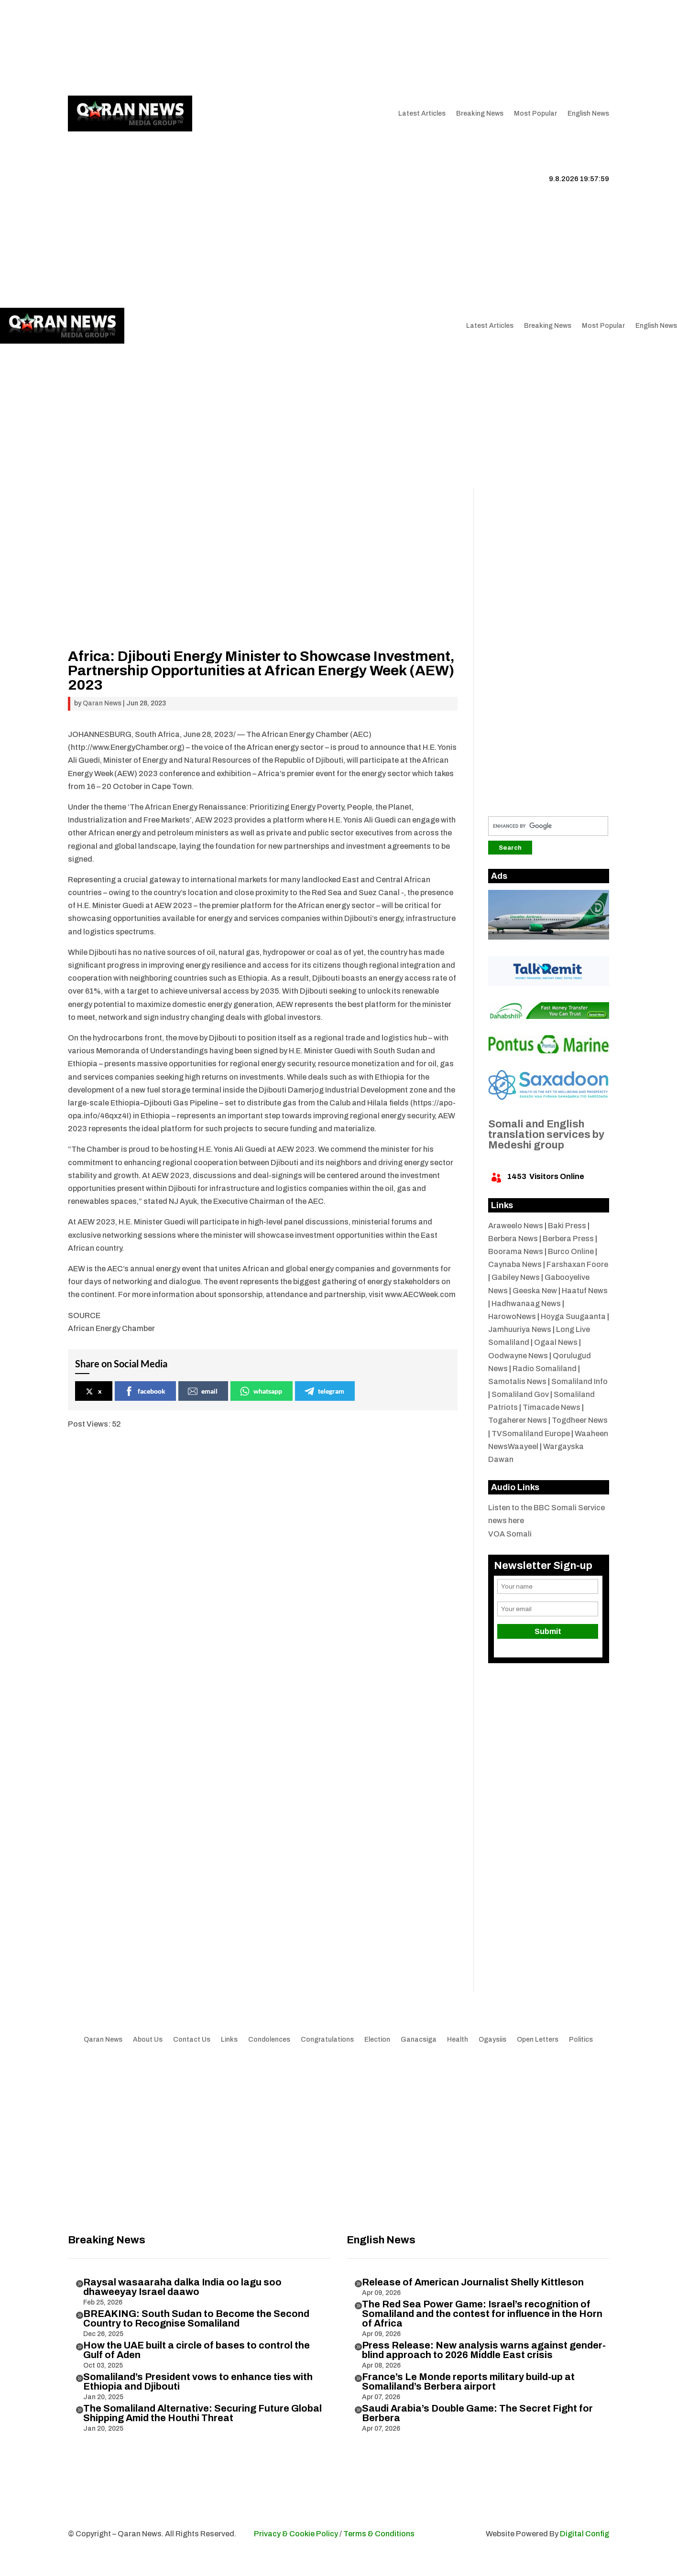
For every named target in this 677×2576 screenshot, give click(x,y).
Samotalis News (517, 1381)
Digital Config (584, 2534)
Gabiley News (515, 1277)
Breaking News (479, 113)
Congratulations (327, 2039)
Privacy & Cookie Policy (296, 2534)
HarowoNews (512, 1316)
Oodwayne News (518, 1356)
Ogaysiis (492, 2039)
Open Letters (537, 2039)
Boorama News (515, 1251)
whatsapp (261, 1391)
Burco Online (571, 1251)
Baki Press (567, 1226)
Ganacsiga (419, 2039)
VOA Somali (510, 1534)
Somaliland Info (579, 1381)
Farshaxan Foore (577, 1264)
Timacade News (551, 1407)
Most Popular (535, 113)
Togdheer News (580, 1420)
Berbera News (513, 1238)
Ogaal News (556, 1342)
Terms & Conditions (379, 2534)
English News (588, 113)
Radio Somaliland (545, 1368)
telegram (324, 1391)
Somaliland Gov (520, 1394)
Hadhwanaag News (526, 1303)
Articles (129, 47)
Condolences (269, 2039)
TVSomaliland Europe (530, 1433)
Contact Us (247, 47)
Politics (581, 2039)
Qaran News (87, 47)
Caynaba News (515, 1264)
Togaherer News (517, 1420)
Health (457, 2039)
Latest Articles (422, 113)
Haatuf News (585, 1291)
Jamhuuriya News (519, 1329)
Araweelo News (515, 1226)
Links (210, 47)
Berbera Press (568, 1238)
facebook (144, 1391)
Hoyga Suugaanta (573, 1316)
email (203, 1391)
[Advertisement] (338, 416)
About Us (176, 47)
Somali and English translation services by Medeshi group (546, 1134)
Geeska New (535, 1291)
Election (377, 2039)
